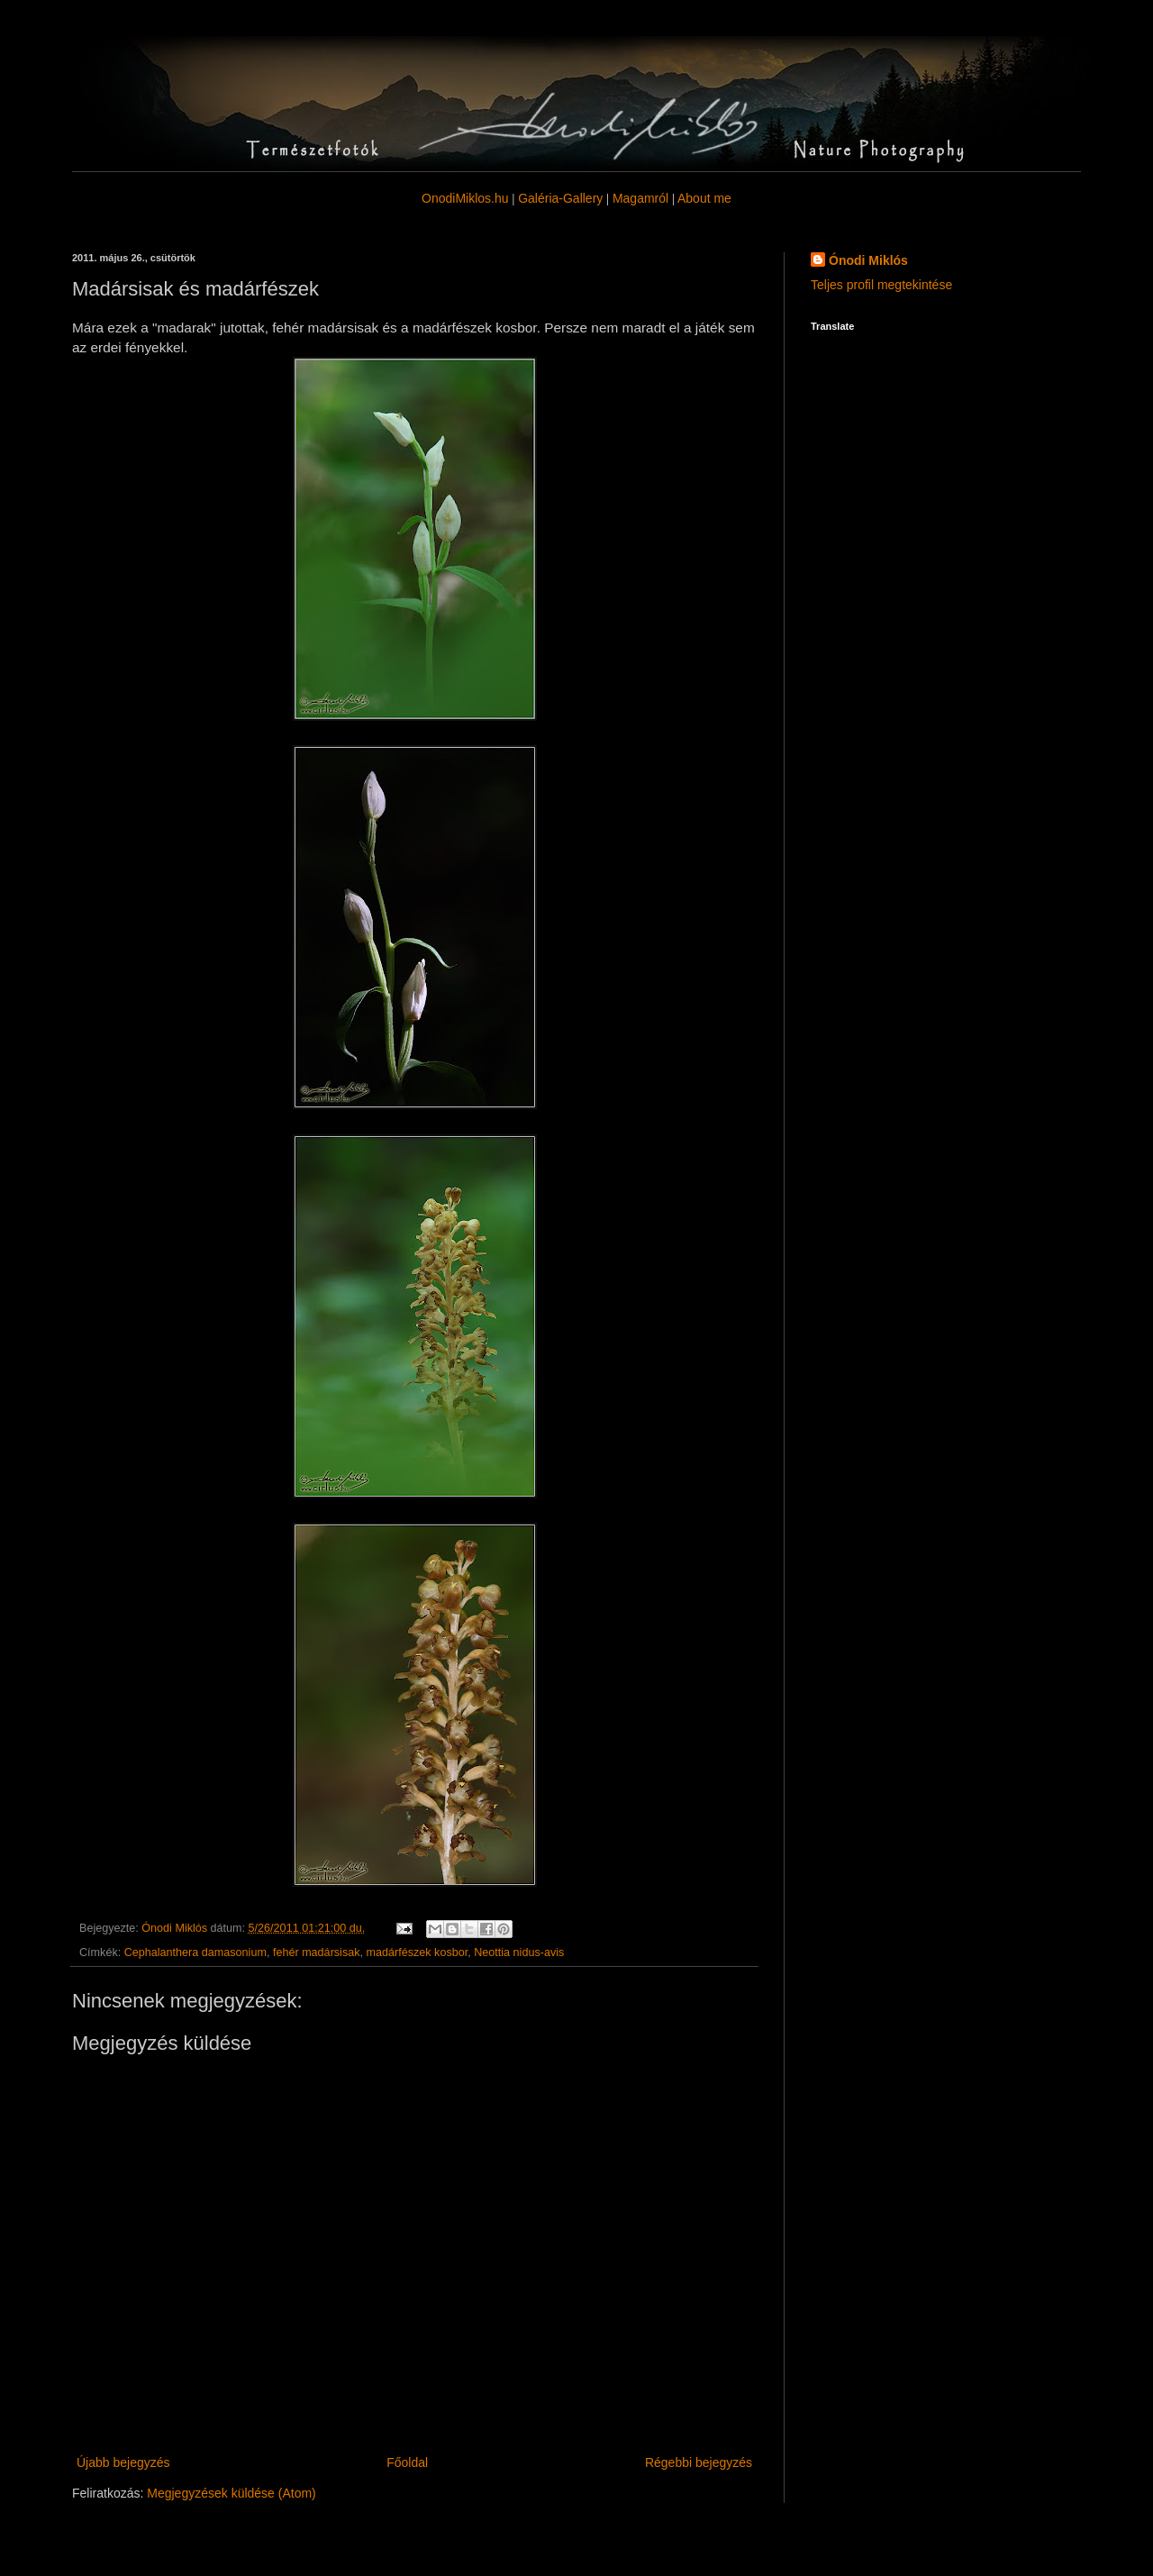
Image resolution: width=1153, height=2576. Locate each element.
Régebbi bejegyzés (698, 2462)
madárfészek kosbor (417, 1952)
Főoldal (407, 2462)
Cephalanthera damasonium (195, 1952)
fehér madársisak (316, 1952)
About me (704, 198)
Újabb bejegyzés (123, 2462)
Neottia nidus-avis (519, 1952)
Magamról (640, 198)
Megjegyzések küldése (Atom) (231, 2493)
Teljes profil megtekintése (881, 285)
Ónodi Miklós (868, 260)
